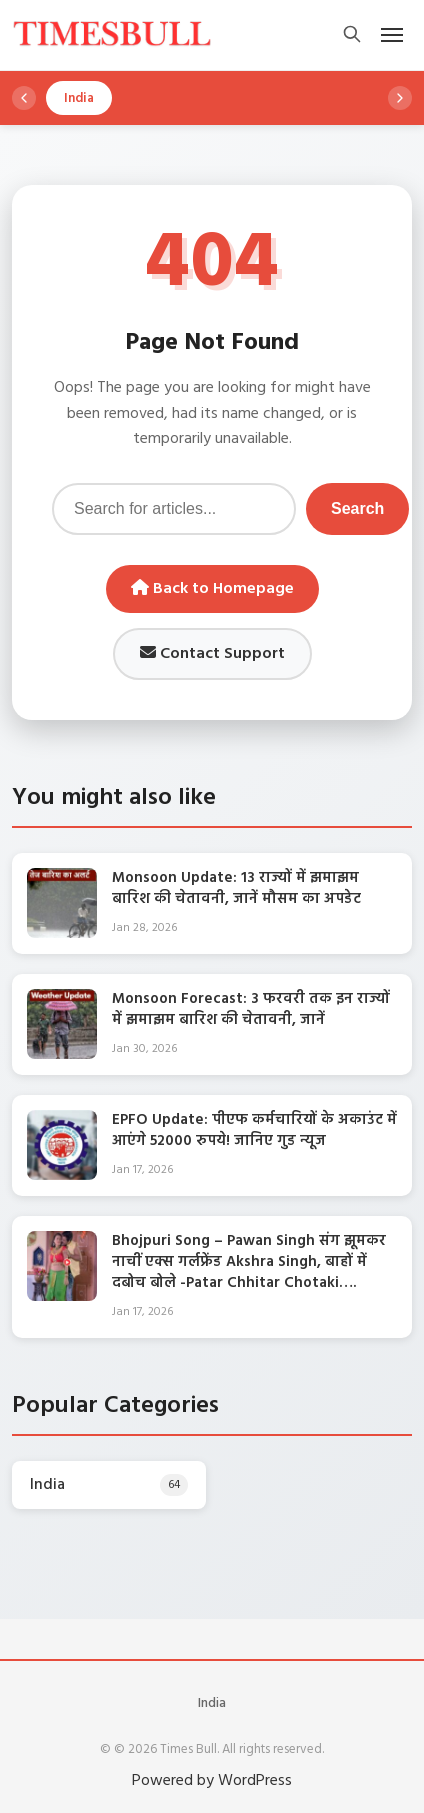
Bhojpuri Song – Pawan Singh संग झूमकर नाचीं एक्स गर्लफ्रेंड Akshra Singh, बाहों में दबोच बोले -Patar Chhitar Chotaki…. (249, 1262)
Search (357, 508)
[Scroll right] (400, 98)
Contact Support (212, 654)
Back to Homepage (212, 589)
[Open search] (352, 35)
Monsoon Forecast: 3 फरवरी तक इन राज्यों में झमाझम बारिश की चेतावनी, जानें (251, 1009)
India (212, 1703)
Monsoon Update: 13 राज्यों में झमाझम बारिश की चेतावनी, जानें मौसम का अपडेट (236, 888)
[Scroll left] (24, 98)
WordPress (255, 1781)
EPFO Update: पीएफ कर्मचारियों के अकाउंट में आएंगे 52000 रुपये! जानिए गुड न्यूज (254, 1130)
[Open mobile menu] (392, 35)
